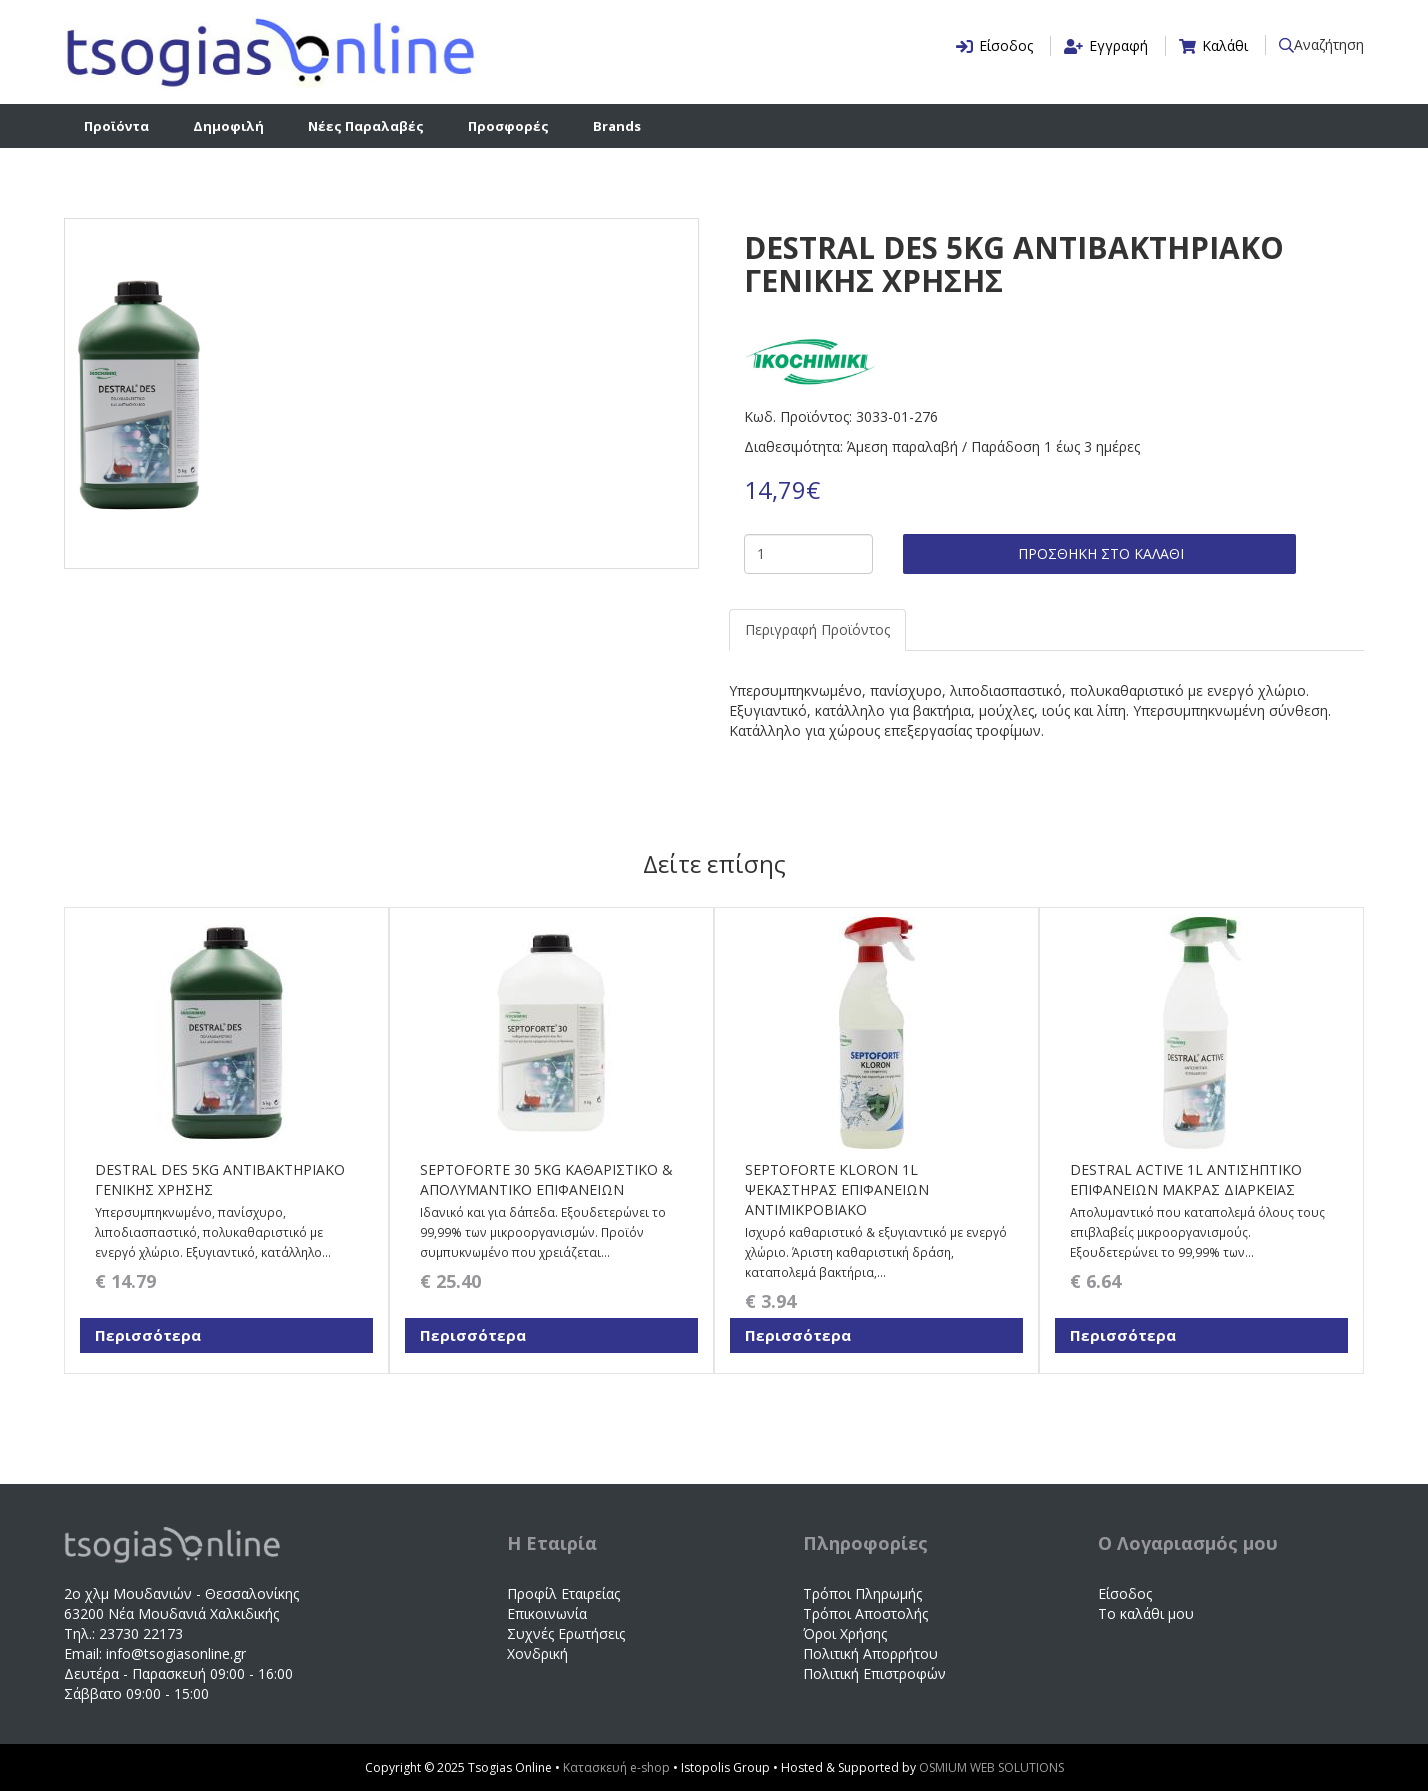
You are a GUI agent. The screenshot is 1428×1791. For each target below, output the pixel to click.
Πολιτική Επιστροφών (874, 1673)
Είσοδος (1125, 1593)
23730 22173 (141, 1633)
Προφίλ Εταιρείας (563, 1593)
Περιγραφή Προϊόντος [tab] (817, 629)
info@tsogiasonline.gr (176, 1653)
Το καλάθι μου (1146, 1613)
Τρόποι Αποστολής (865, 1613)
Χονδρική (537, 1653)
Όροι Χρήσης (845, 1633)
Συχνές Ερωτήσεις (566, 1633)
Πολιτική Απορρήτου (870, 1653)
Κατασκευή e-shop (618, 1767)
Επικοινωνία (547, 1613)
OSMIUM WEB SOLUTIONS (991, 1767)
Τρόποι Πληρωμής (862, 1593)
